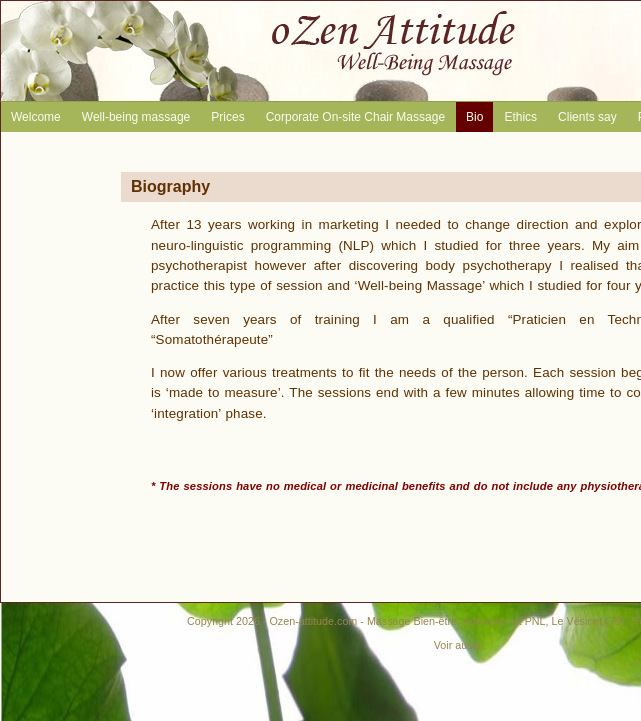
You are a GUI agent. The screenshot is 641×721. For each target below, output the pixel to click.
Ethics (520, 117)
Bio (474, 117)
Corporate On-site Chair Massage (355, 117)
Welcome (36, 117)
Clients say (587, 117)
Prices (227, 117)
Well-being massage (136, 117)
